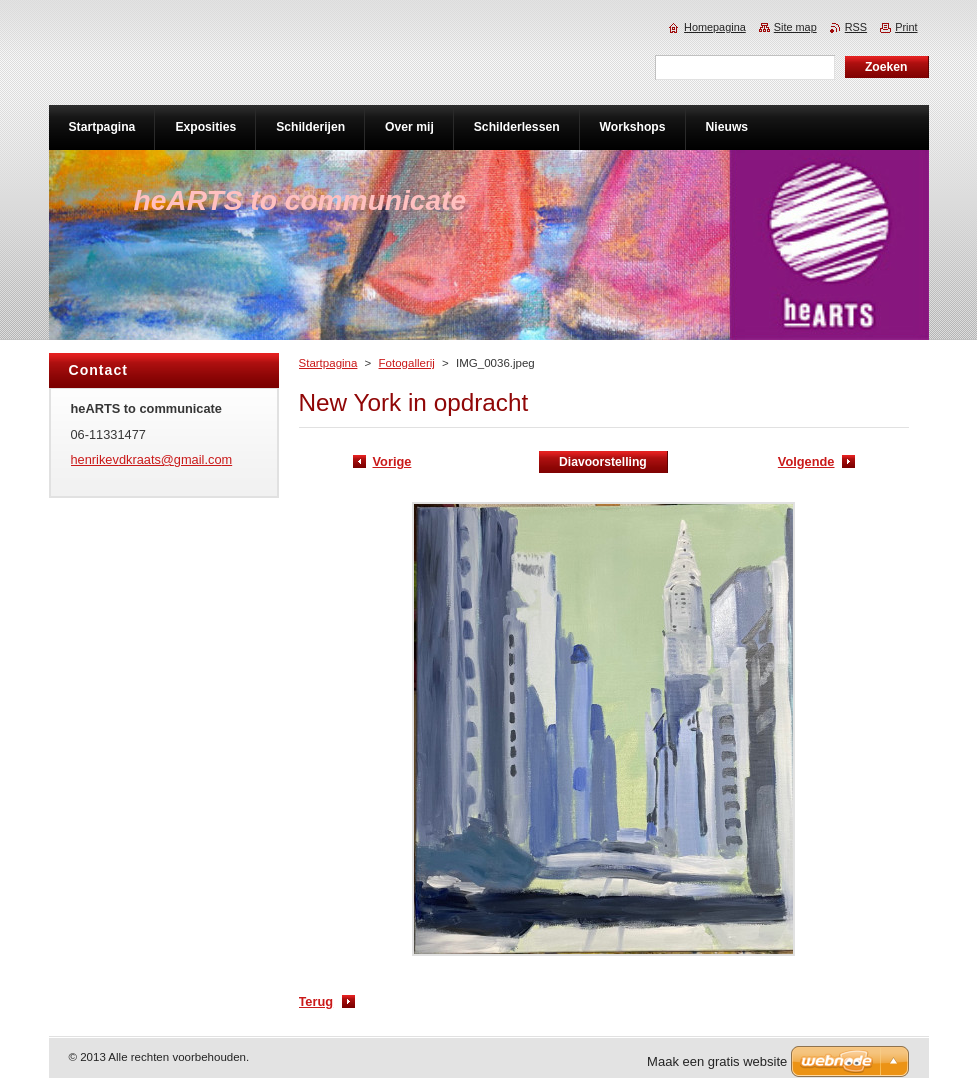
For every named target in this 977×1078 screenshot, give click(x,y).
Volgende (806, 461)
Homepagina (715, 27)
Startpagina (328, 363)
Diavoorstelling (603, 462)
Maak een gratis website (717, 1061)
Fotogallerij (407, 363)
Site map (795, 27)
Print (906, 27)
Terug (316, 1001)
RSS (856, 27)
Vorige (392, 461)
